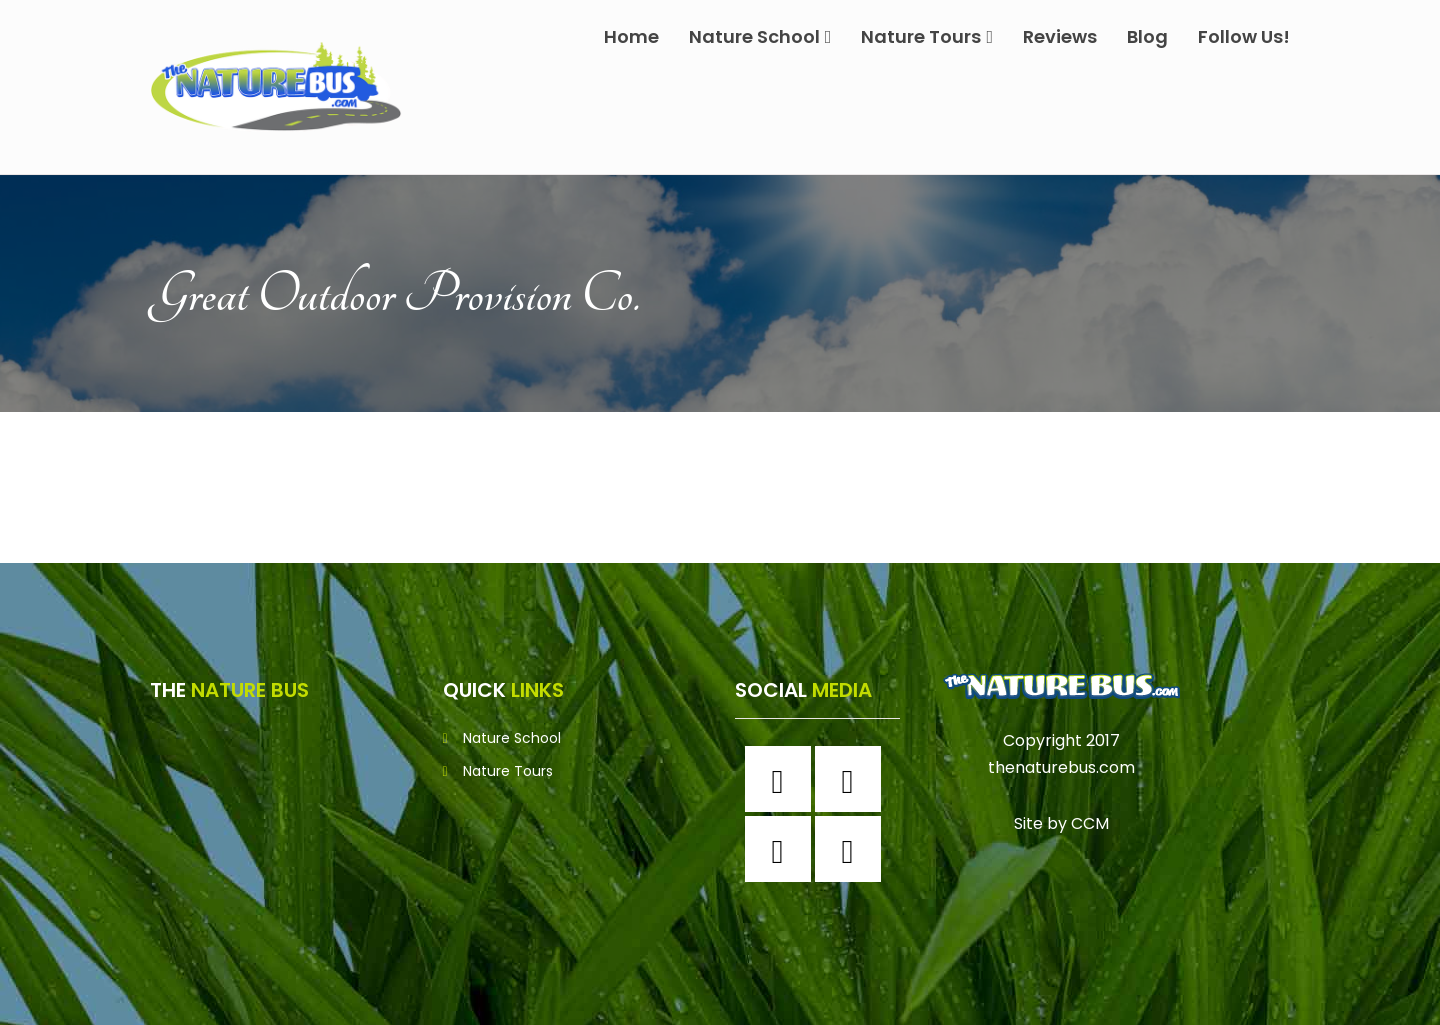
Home (631, 36)
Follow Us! (1244, 36)
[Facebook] (783, 779)
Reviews (1060, 36)
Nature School (760, 36)
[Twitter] (783, 849)
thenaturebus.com (1061, 767)
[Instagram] (853, 779)
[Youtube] (853, 849)
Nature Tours (927, 36)
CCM (1090, 823)
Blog (1147, 36)
